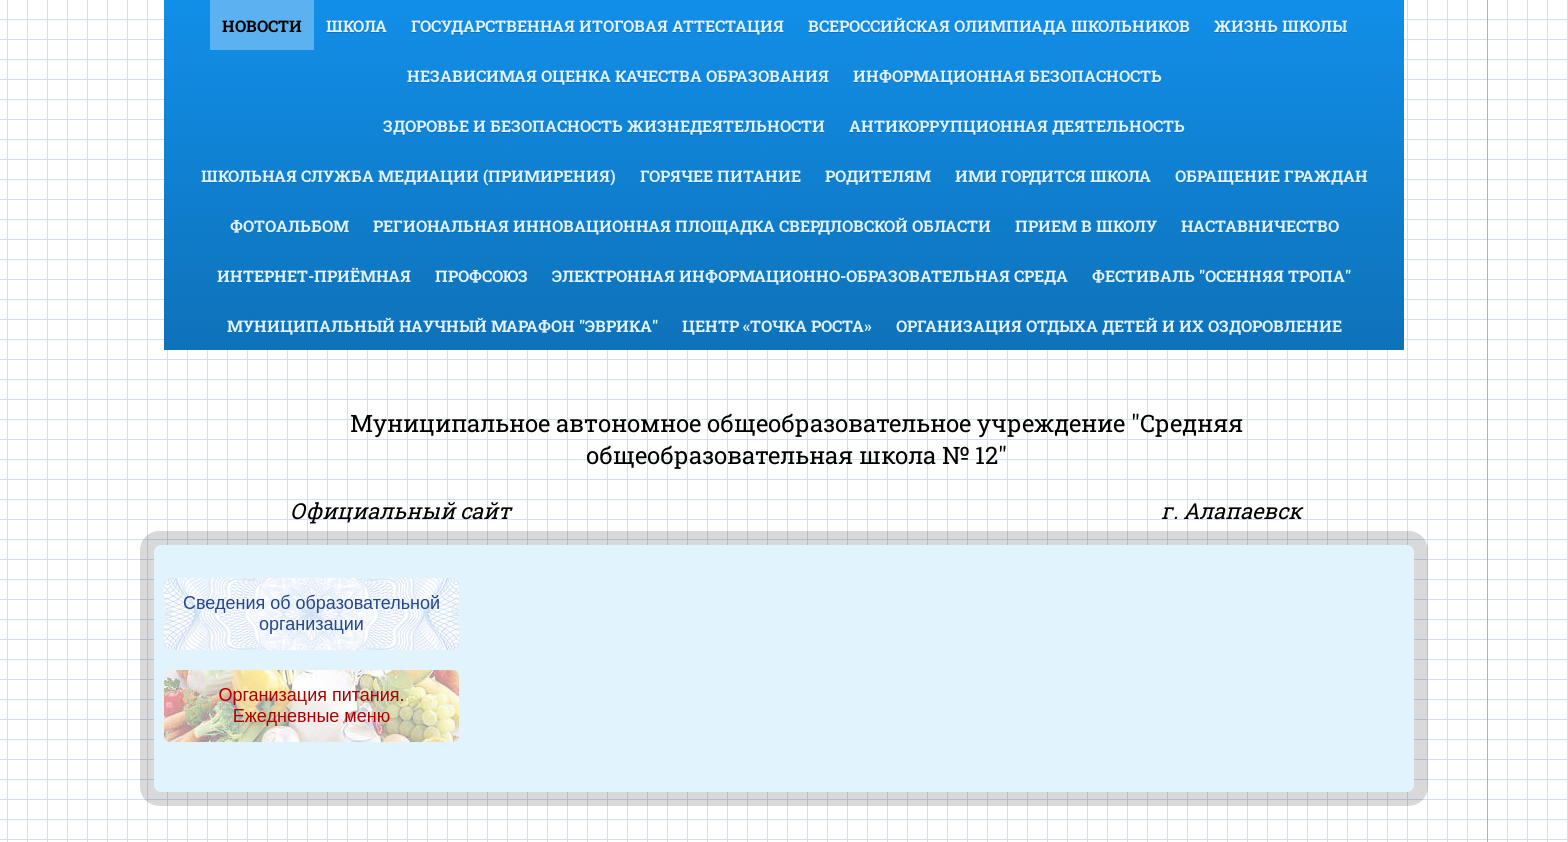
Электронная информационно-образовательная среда (810, 275)
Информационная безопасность (1007, 75)
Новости (262, 25)
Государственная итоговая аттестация (597, 25)
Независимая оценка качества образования (618, 75)
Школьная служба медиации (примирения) (408, 175)
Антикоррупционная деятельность (1017, 125)
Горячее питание (720, 175)
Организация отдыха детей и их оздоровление (1119, 325)
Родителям (878, 175)
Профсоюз (481, 275)
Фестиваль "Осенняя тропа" (1221, 275)
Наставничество (1260, 225)
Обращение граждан (1271, 175)
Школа (356, 25)
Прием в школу (1086, 225)
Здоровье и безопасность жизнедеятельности (604, 125)
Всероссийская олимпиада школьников (999, 25)
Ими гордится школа (1053, 175)
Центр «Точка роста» (777, 325)
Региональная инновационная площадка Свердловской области (682, 225)
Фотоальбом (289, 225)
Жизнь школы (1280, 25)
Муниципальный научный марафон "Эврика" (442, 325)
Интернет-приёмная (314, 275)
